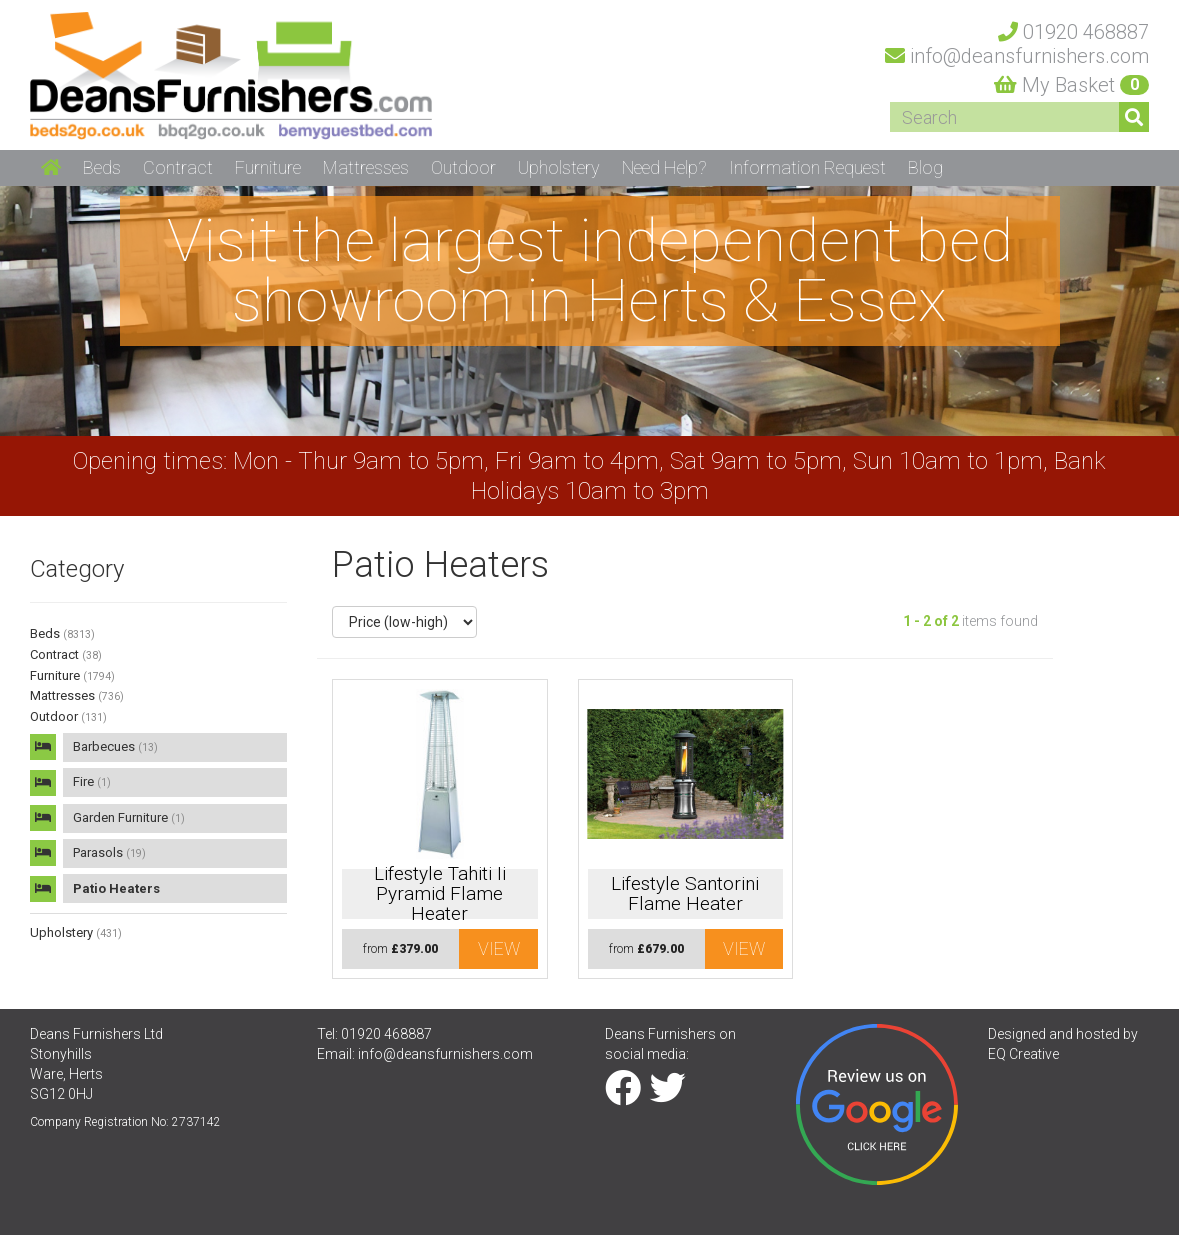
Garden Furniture (129, 817)
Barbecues (115, 746)
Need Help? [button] (664, 167)
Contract (66, 654)
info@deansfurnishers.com (445, 1054)
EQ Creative (1023, 1054)
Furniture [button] (268, 167)
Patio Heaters (116, 888)
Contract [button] (178, 167)
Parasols (109, 852)
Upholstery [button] (559, 167)
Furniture (72, 675)
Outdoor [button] (463, 167)
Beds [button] (102, 167)
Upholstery (76, 932)
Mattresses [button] (366, 167)
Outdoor (68, 716)
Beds (62, 633)
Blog (925, 167)
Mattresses (77, 695)
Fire (92, 781)
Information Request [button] (807, 167)
